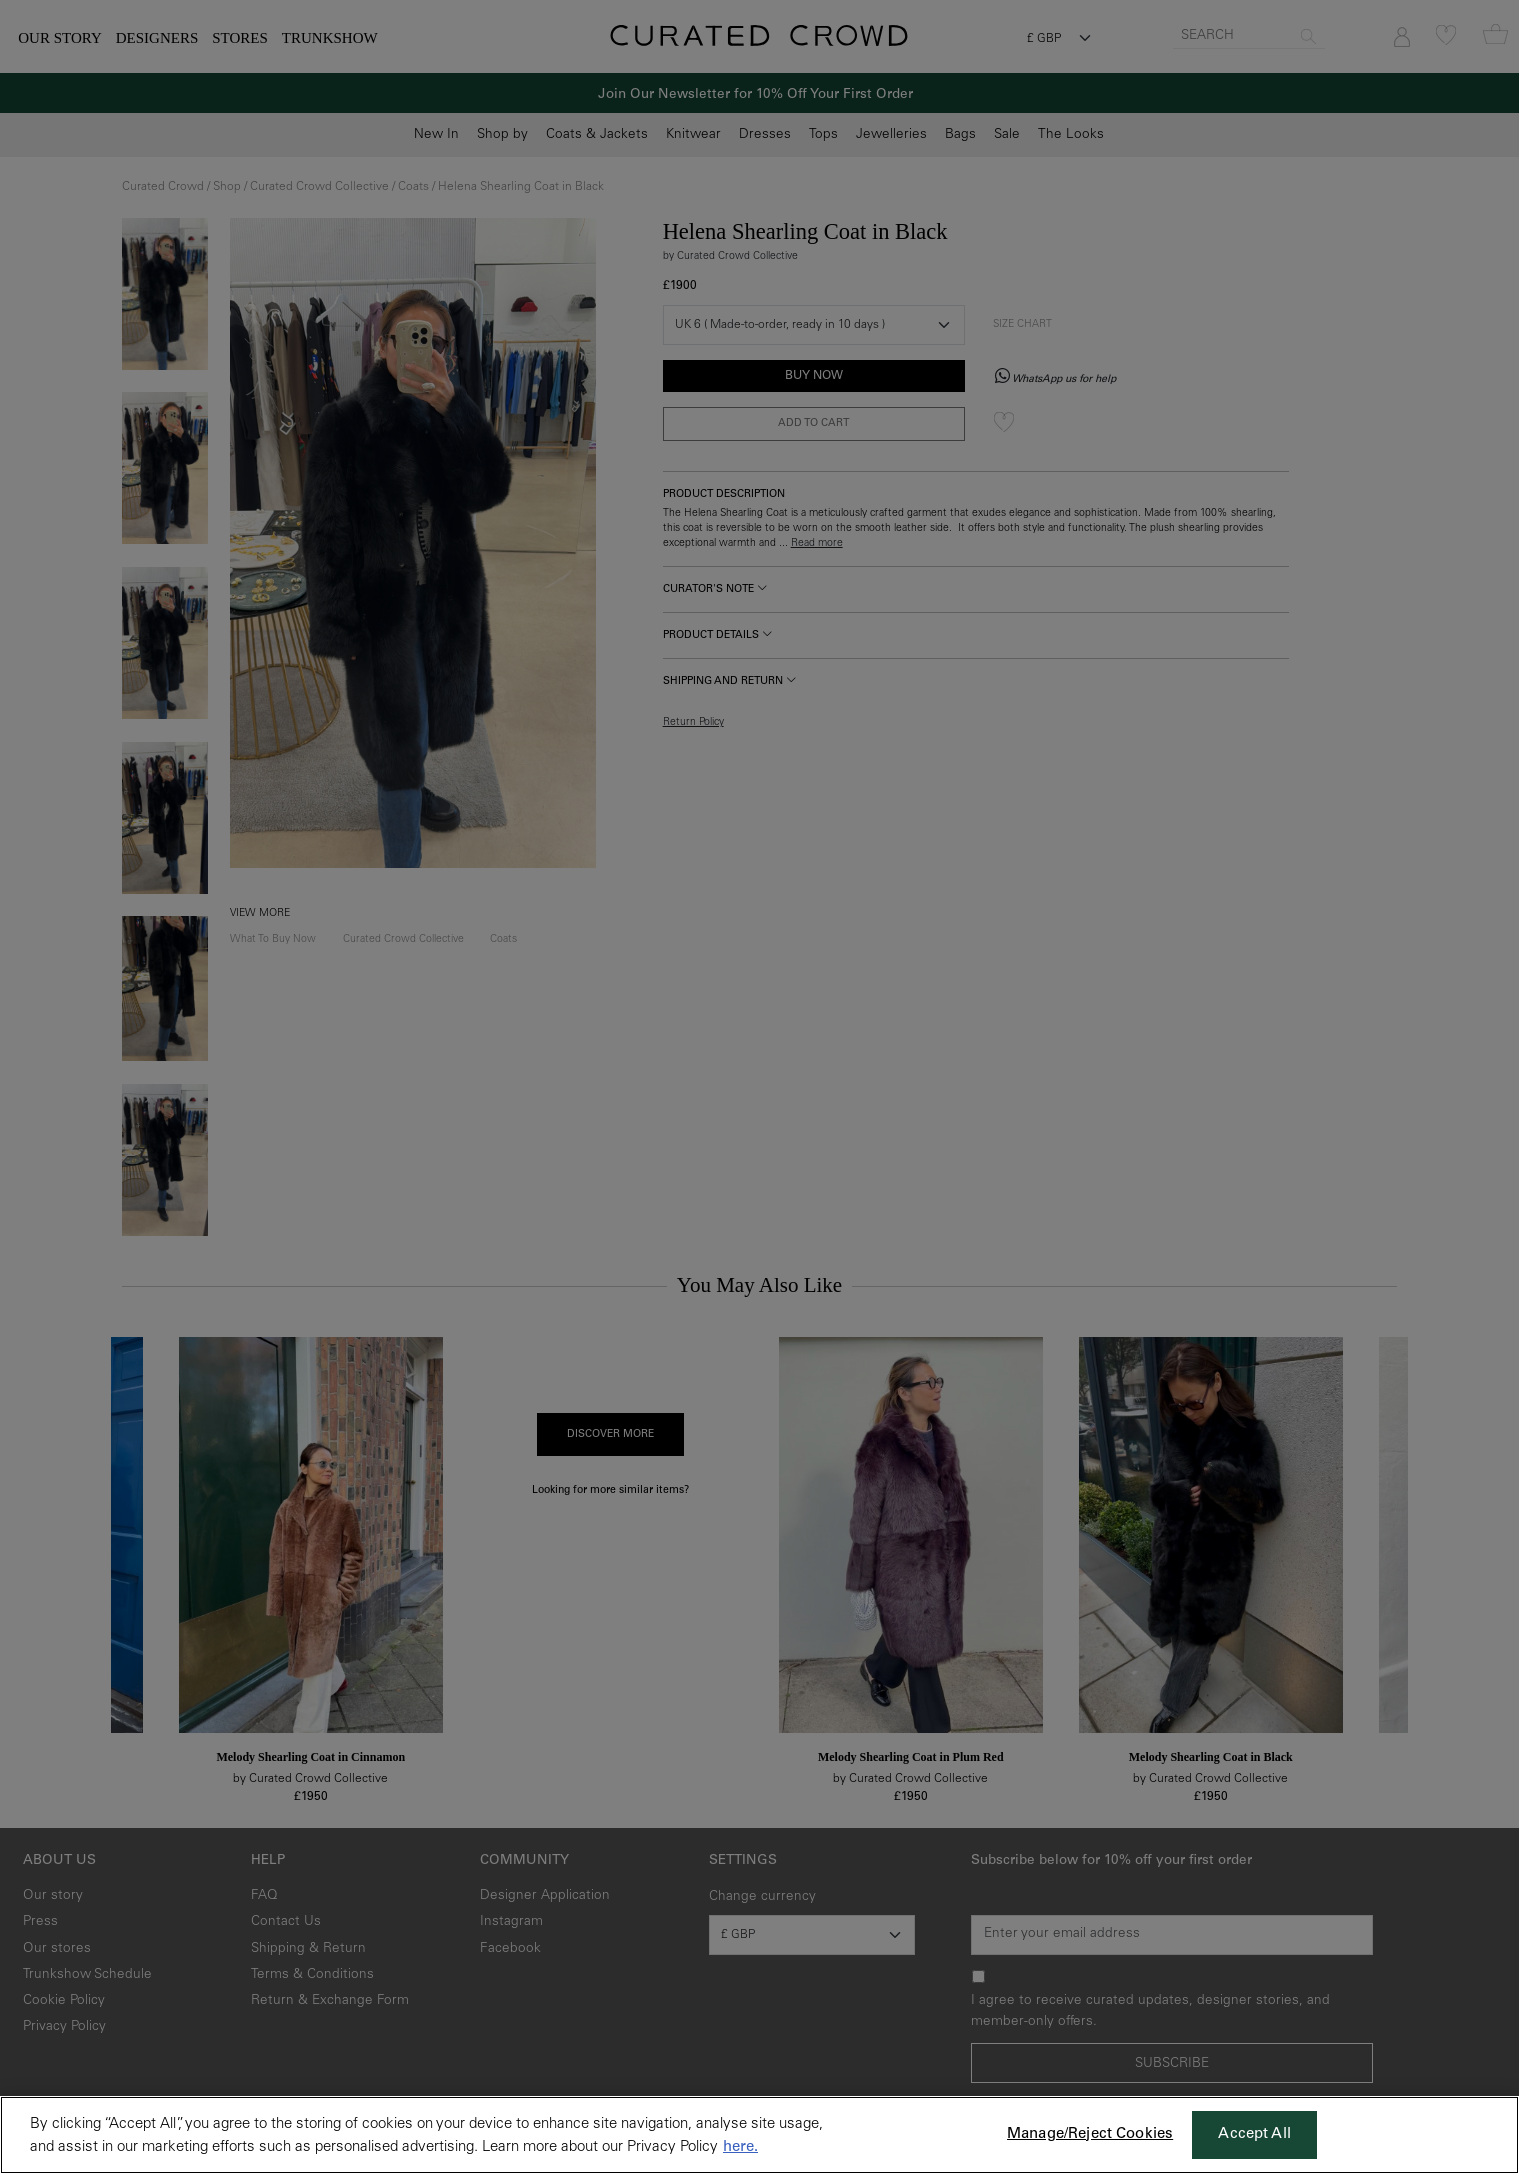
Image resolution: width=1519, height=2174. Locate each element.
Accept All (1254, 2134)
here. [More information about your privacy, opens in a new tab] (740, 2147)
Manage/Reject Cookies (1090, 2134)
